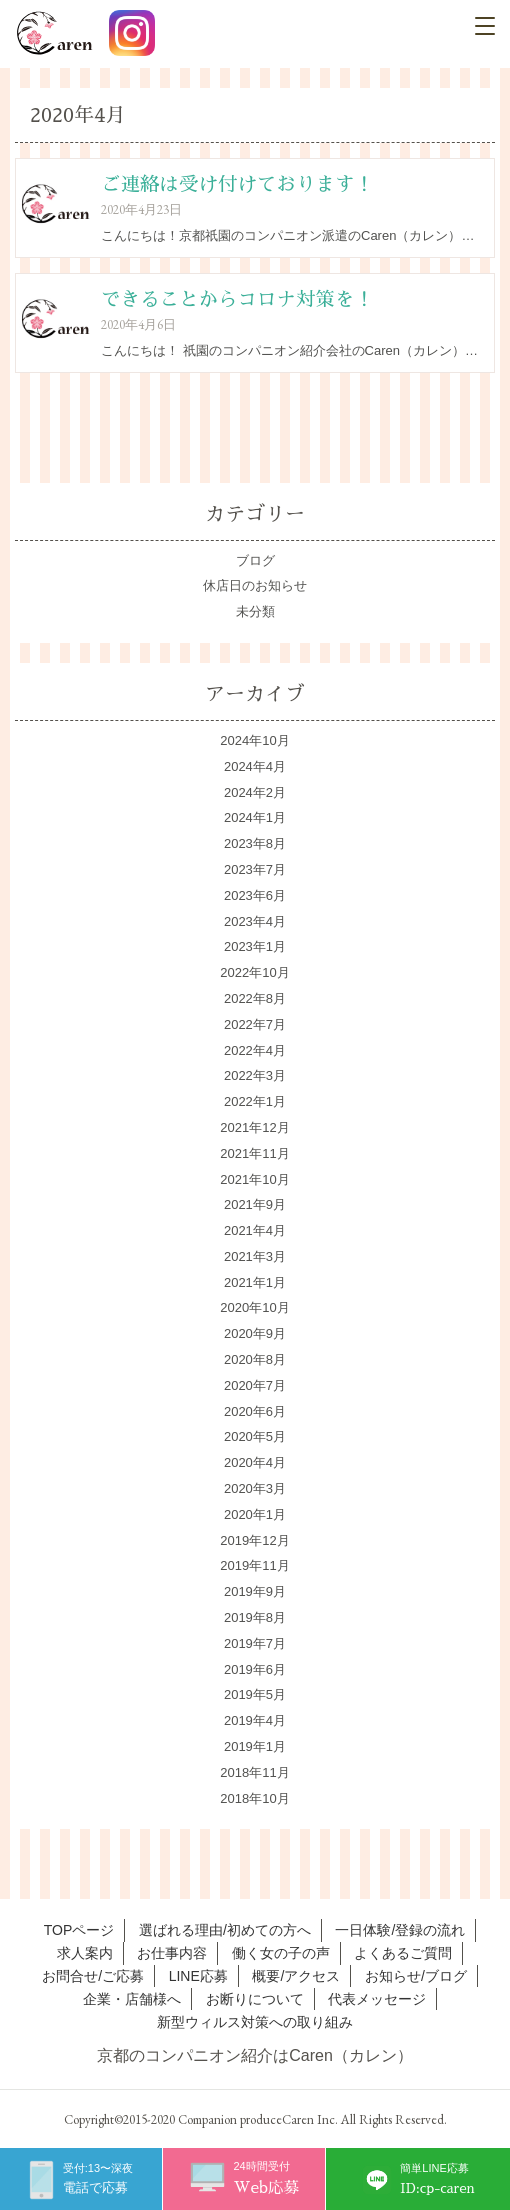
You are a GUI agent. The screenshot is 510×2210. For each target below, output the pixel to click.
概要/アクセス (296, 1976)
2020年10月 (254, 1307)
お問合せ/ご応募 (93, 1976)
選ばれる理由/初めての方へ (225, 1930)
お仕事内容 (172, 1953)
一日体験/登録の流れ (400, 1930)
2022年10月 (254, 972)
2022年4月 (255, 1050)
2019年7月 (255, 1643)
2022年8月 (255, 998)
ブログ (255, 560)
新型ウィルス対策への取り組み (255, 2022)
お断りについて (255, 1999)
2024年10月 (254, 740)
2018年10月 (254, 1798)
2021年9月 (255, 1204)
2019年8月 (255, 1617)
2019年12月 (254, 1540)
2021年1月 (255, 1282)
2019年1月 (255, 1746)
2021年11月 (254, 1153)
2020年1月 (255, 1514)
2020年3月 (255, 1488)
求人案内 (85, 1953)
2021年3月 (255, 1256)
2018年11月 (254, 1772)
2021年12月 (254, 1127)
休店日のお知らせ (255, 585)
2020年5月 (255, 1436)
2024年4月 (255, 766)
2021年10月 (254, 1179)
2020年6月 (255, 1411)
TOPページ (79, 1930)
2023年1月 (255, 946)
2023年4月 (255, 921)
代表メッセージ (377, 1999)
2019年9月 (255, 1591)
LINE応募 (198, 1976)
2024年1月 (255, 817)
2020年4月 (255, 1462)
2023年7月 (255, 869)
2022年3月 (255, 1075)
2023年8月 (255, 843)
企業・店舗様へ (132, 1999)
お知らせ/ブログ (416, 1976)
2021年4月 (255, 1230)
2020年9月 (255, 1333)
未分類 (255, 611)
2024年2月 (255, 792)
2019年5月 (255, 1694)
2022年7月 (255, 1024)
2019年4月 (255, 1720)
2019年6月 (255, 1669)
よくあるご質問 (403, 1953)
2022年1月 (255, 1101)
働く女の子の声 (281, 1953)
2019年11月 (254, 1565)
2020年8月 (255, 1359)
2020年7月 (255, 1385)
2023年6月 (255, 895)
